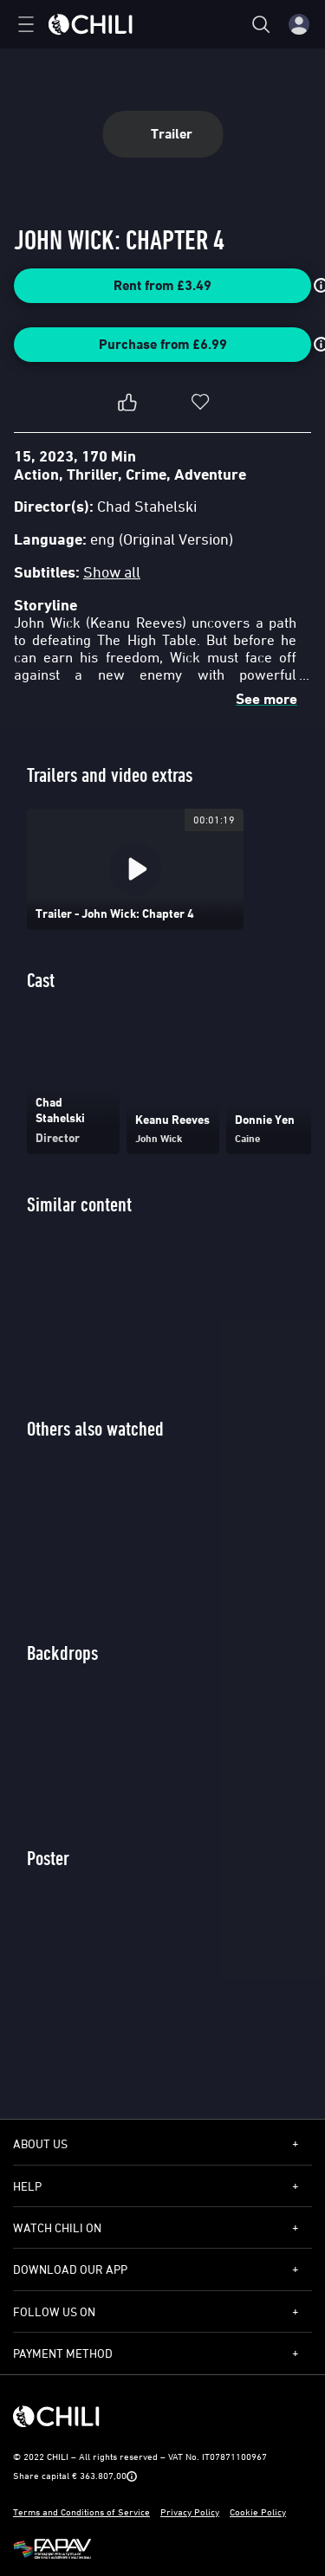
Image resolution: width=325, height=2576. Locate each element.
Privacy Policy (189, 2511)
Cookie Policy (258, 2511)
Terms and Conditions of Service (81, 2511)
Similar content (79, 1204)
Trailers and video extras (109, 774)
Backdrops (62, 1652)
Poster (48, 1857)
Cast (41, 979)
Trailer (162, 134)
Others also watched (95, 1428)
